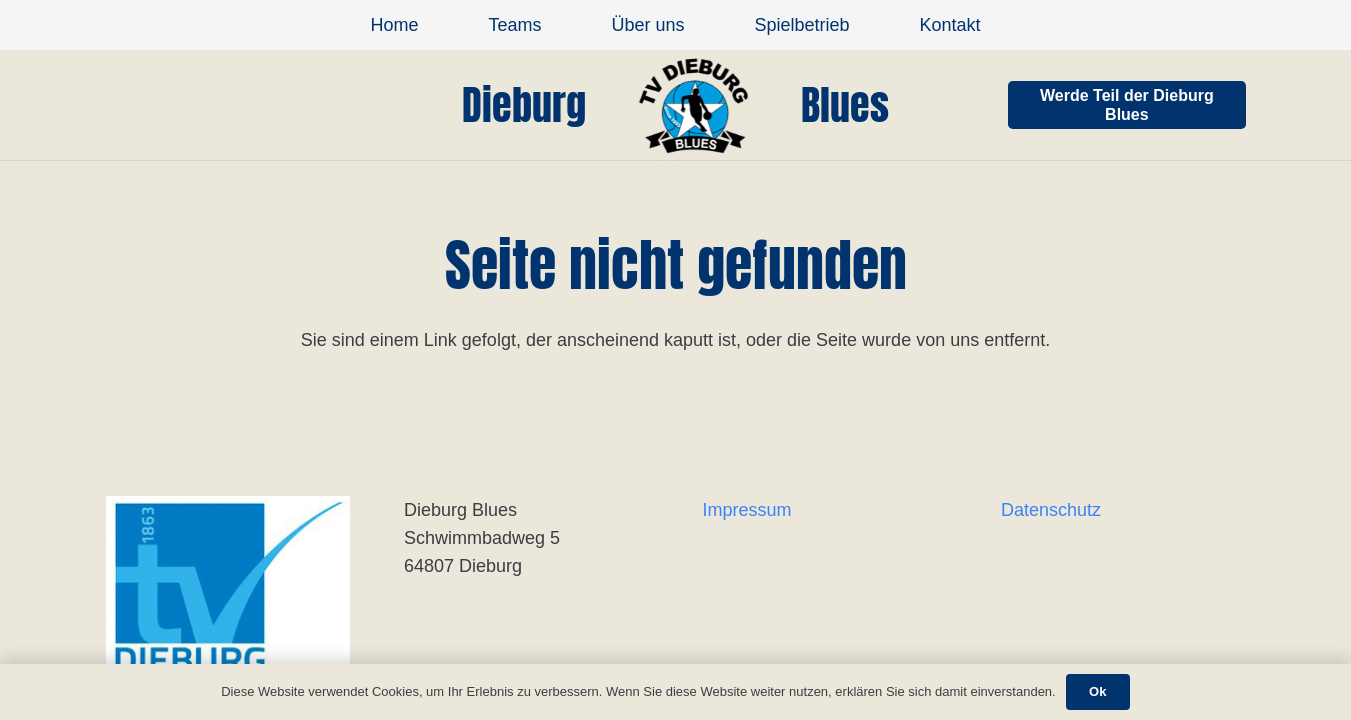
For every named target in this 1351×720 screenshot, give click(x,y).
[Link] (693, 105)
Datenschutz (1051, 510)
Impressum (747, 510)
